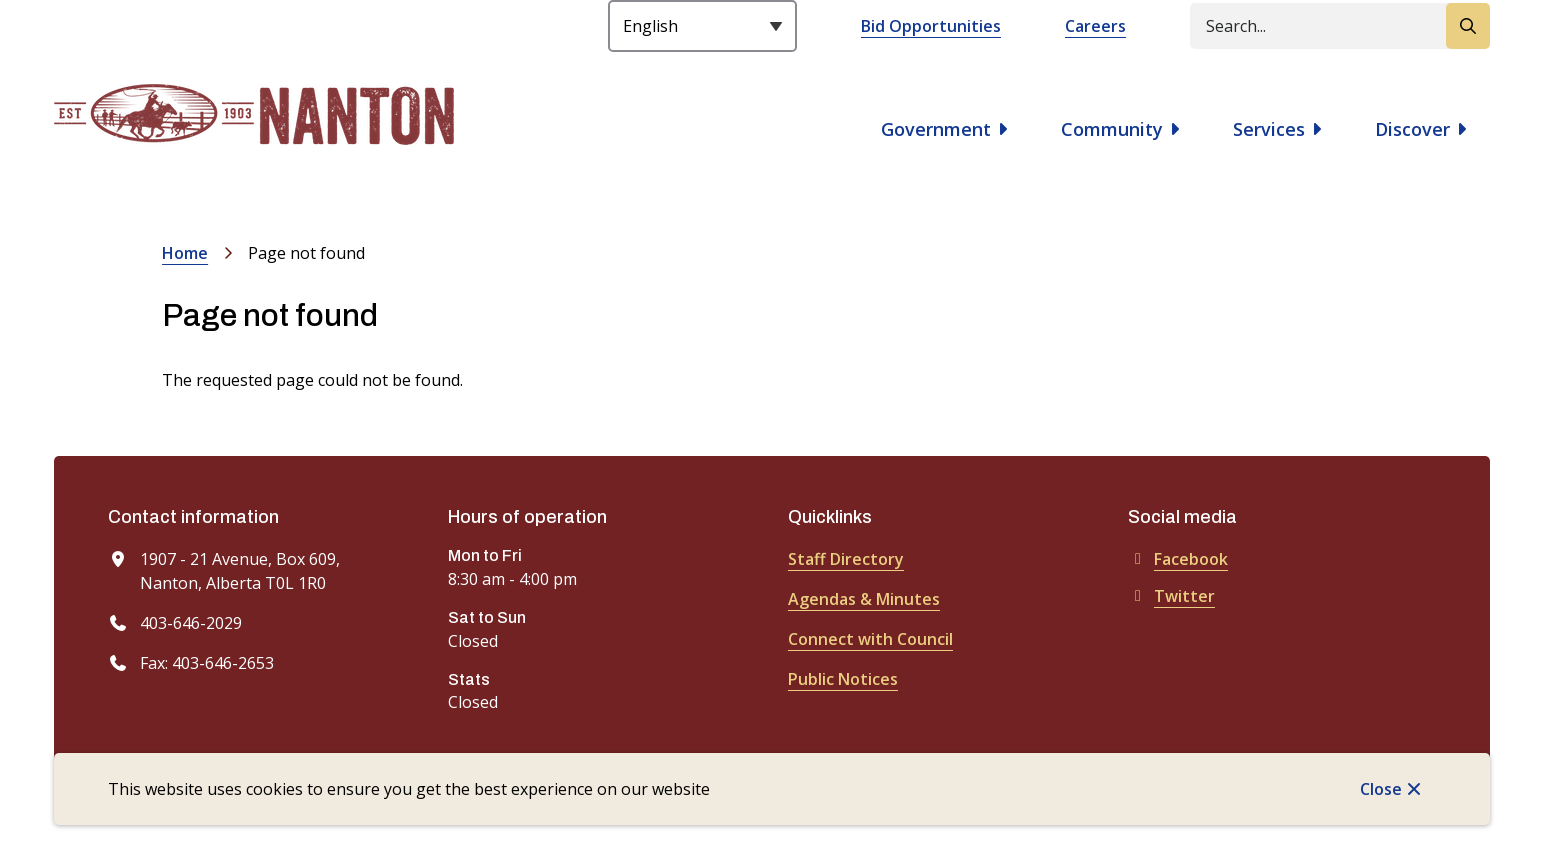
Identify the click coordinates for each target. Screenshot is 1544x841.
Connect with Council (870, 639)
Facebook (1178, 559)
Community (1112, 129)
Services (1269, 129)
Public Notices (843, 679)
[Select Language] (702, 26)
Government (936, 129)
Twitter (1171, 596)
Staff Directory (846, 559)
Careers (1095, 26)
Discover (1412, 129)
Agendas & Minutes (864, 599)
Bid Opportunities (931, 26)
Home (185, 253)
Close (1381, 789)
